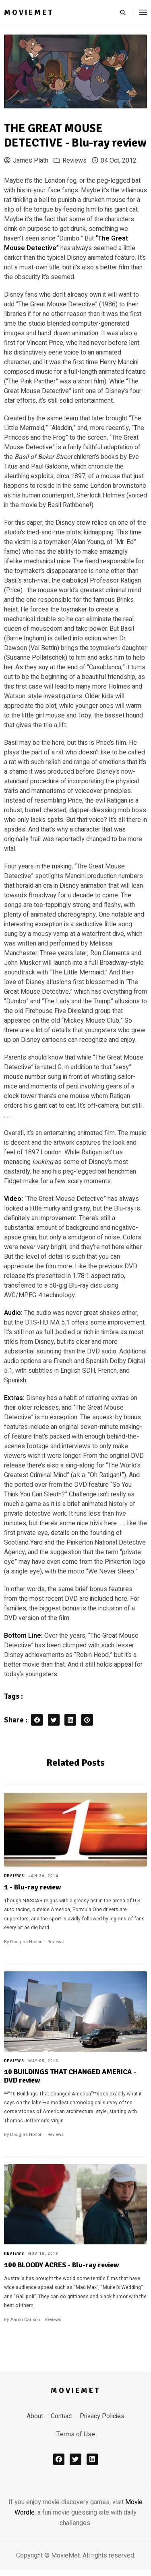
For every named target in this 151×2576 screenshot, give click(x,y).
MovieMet (29, 12)
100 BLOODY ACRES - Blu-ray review (61, 2264)
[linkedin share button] (70, 1720)
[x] (75, 2459)
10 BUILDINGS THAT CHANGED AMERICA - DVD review (70, 2075)
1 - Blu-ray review (32, 1887)
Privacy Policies (102, 2416)
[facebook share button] (37, 1720)
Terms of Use (75, 2434)
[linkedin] (92, 2459)
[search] (126, 12)
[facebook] (59, 2459)
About (35, 2416)
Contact (61, 2416)
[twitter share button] (54, 1720)
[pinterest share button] (87, 1720)
